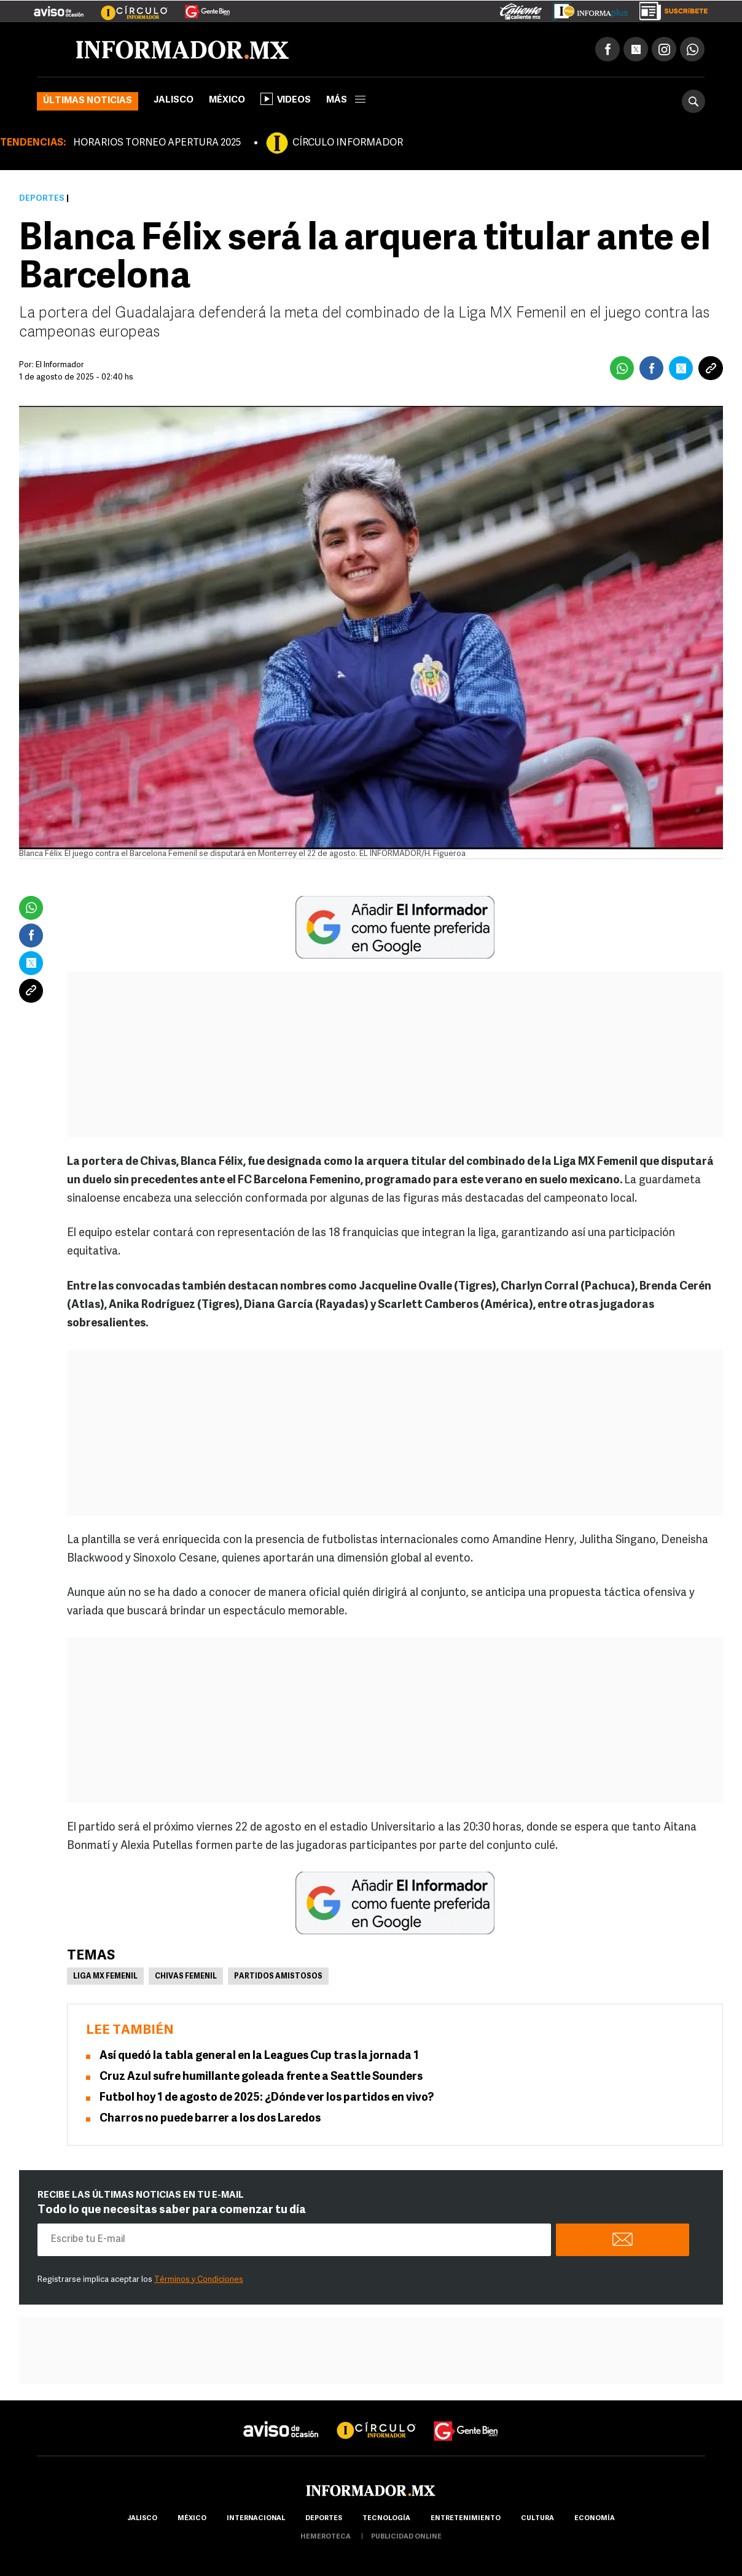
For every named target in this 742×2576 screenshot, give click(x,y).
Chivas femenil (186, 1976)
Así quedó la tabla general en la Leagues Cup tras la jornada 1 (259, 2056)
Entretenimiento (466, 2518)
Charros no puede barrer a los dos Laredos (210, 2119)
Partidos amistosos (278, 1976)
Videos (285, 99)
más (345, 100)
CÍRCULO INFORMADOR (347, 143)
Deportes (41, 199)
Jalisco (173, 100)
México (227, 100)
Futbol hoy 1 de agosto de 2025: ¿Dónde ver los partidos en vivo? (267, 2098)
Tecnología (386, 2518)
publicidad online (406, 2537)
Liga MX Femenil (105, 1976)
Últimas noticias (87, 101)
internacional (256, 2518)
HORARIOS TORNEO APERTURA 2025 (157, 143)
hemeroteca (325, 2537)
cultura (537, 2518)
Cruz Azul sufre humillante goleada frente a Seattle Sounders (261, 2077)
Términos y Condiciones (198, 2280)
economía (594, 2518)
